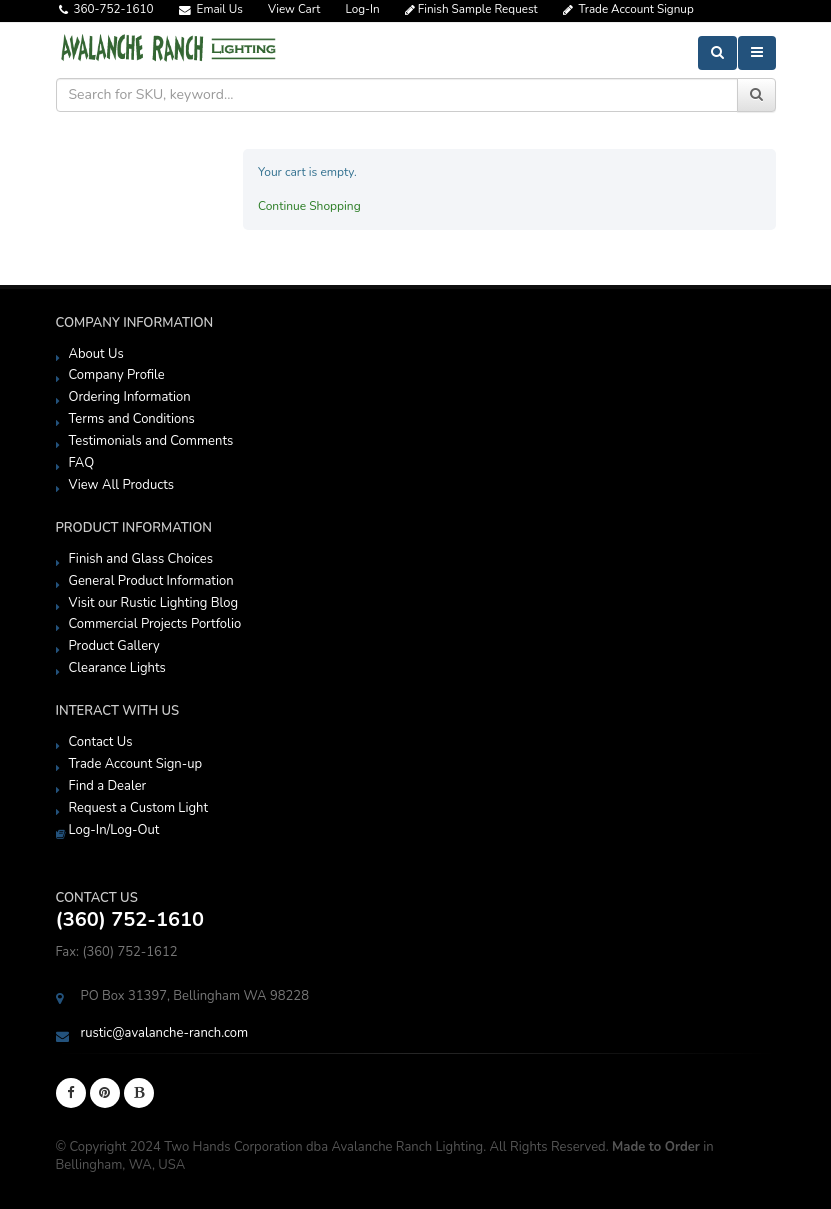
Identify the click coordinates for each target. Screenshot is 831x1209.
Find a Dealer (108, 786)
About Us (96, 354)
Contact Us (101, 742)
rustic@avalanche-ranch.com (165, 1033)
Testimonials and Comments (151, 441)
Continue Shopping (309, 206)
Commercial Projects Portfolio (155, 624)
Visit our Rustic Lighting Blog (154, 603)
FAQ (82, 463)
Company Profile (117, 375)
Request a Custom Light (139, 808)
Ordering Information (130, 397)
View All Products (122, 485)
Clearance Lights (117, 668)
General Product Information (151, 581)
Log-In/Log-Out (114, 830)
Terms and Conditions (132, 419)
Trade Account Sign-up (136, 764)
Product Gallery (114, 646)
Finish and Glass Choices (141, 559)
